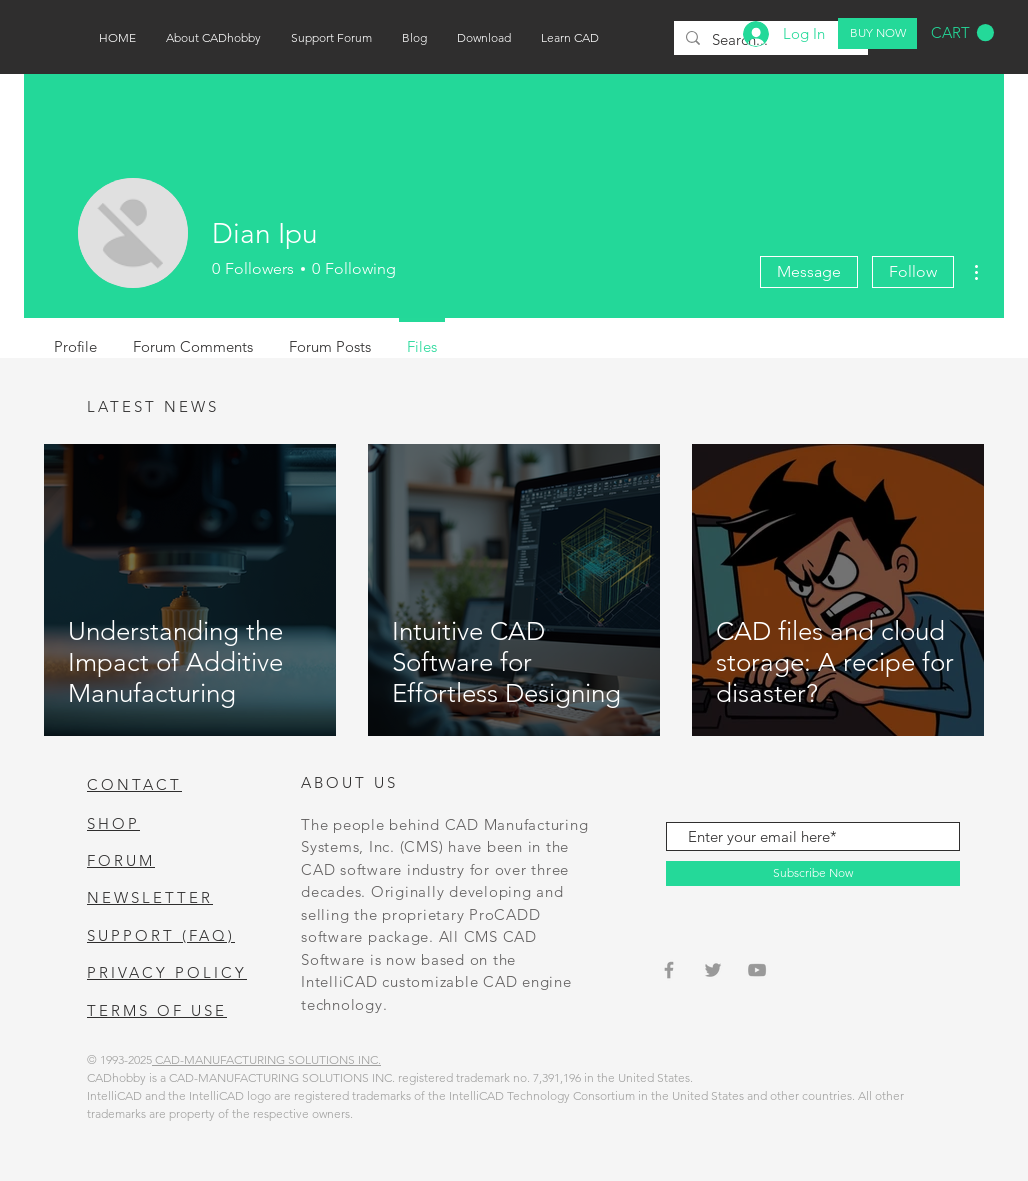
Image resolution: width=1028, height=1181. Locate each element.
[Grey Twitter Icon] (713, 970)
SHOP (113, 823)
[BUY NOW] (877, 33)
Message (809, 271)
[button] (962, 33)
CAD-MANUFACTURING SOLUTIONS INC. (266, 1059)
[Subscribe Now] (813, 873)
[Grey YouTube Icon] (757, 970)
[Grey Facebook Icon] (669, 970)
